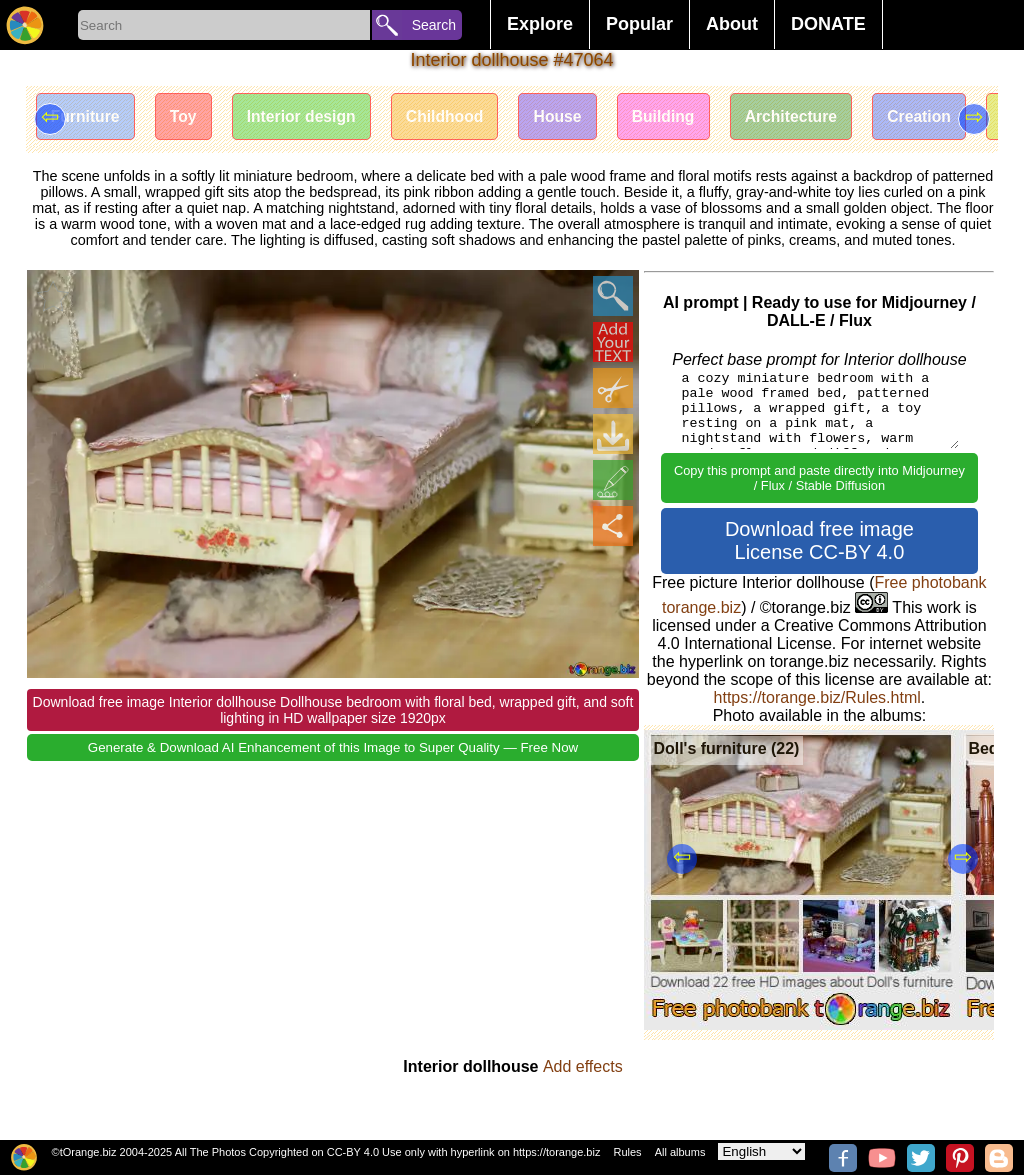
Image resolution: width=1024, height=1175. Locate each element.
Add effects (583, 1066)
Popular (639, 24)
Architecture (811, 117)
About (732, 24)
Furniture (87, 117)
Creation (942, 117)
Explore (540, 24)
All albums (680, 1152)
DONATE (828, 24)
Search (434, 25)
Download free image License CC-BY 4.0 (819, 540)
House (571, 117)
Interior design (308, 117)
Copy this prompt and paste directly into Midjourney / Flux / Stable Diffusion (819, 478)
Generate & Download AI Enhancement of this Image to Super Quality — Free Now (333, 747)
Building (680, 117)
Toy (187, 117)
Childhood (455, 117)
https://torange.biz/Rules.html (817, 697)
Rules (627, 1152)
